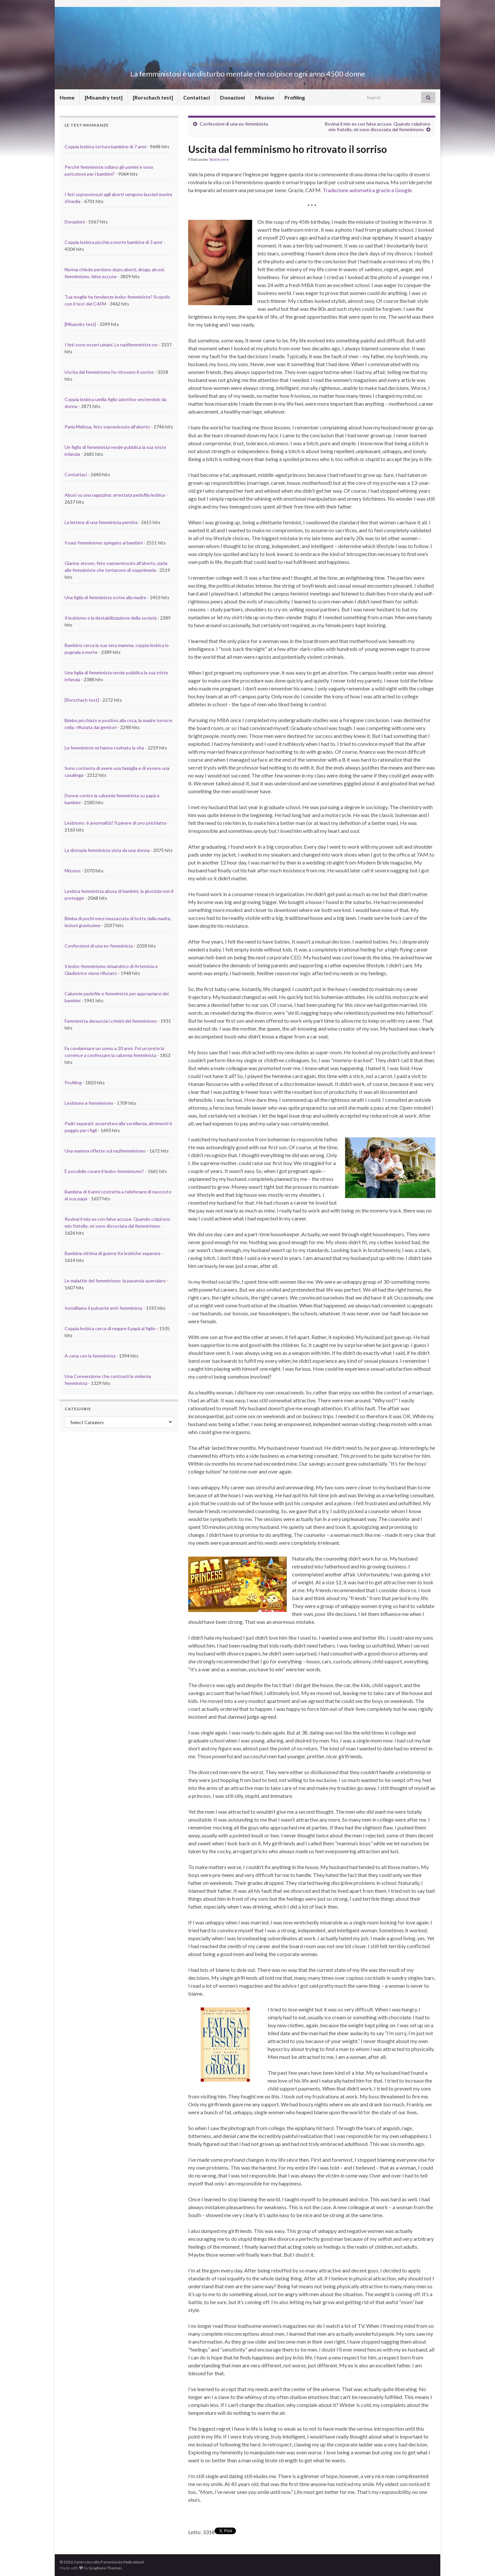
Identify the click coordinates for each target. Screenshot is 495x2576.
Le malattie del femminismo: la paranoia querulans (115, 1280)
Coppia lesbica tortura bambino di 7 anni (105, 146)
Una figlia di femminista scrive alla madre (105, 597)
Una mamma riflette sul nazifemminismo (105, 1151)
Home (67, 97)
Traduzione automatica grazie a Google (367, 190)
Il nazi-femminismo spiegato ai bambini (104, 542)
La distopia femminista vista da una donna (107, 850)
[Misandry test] (104, 97)
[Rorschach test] (153, 97)
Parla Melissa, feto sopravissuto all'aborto (107, 426)
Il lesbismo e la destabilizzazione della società (111, 618)
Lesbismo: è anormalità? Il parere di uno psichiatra (115, 823)
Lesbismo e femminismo (89, 1103)
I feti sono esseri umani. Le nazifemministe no (111, 344)
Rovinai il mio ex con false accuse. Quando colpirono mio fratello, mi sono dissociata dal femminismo (377, 126)
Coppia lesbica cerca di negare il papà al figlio (110, 1328)
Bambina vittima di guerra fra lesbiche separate (112, 1253)
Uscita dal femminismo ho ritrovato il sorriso (109, 372)
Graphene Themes (105, 2567)
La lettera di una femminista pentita (101, 522)
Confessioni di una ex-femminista (234, 124)
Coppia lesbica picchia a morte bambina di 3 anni (113, 242)
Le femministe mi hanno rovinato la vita (104, 747)
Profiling (294, 97)
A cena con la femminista (90, 1356)
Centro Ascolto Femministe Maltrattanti (247, 62)
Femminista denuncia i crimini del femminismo (111, 1021)
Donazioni (232, 97)
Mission (264, 97)
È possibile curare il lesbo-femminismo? (104, 1171)
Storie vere (219, 159)
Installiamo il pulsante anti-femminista (103, 1308)
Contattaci (196, 97)
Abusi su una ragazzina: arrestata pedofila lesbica (115, 495)
